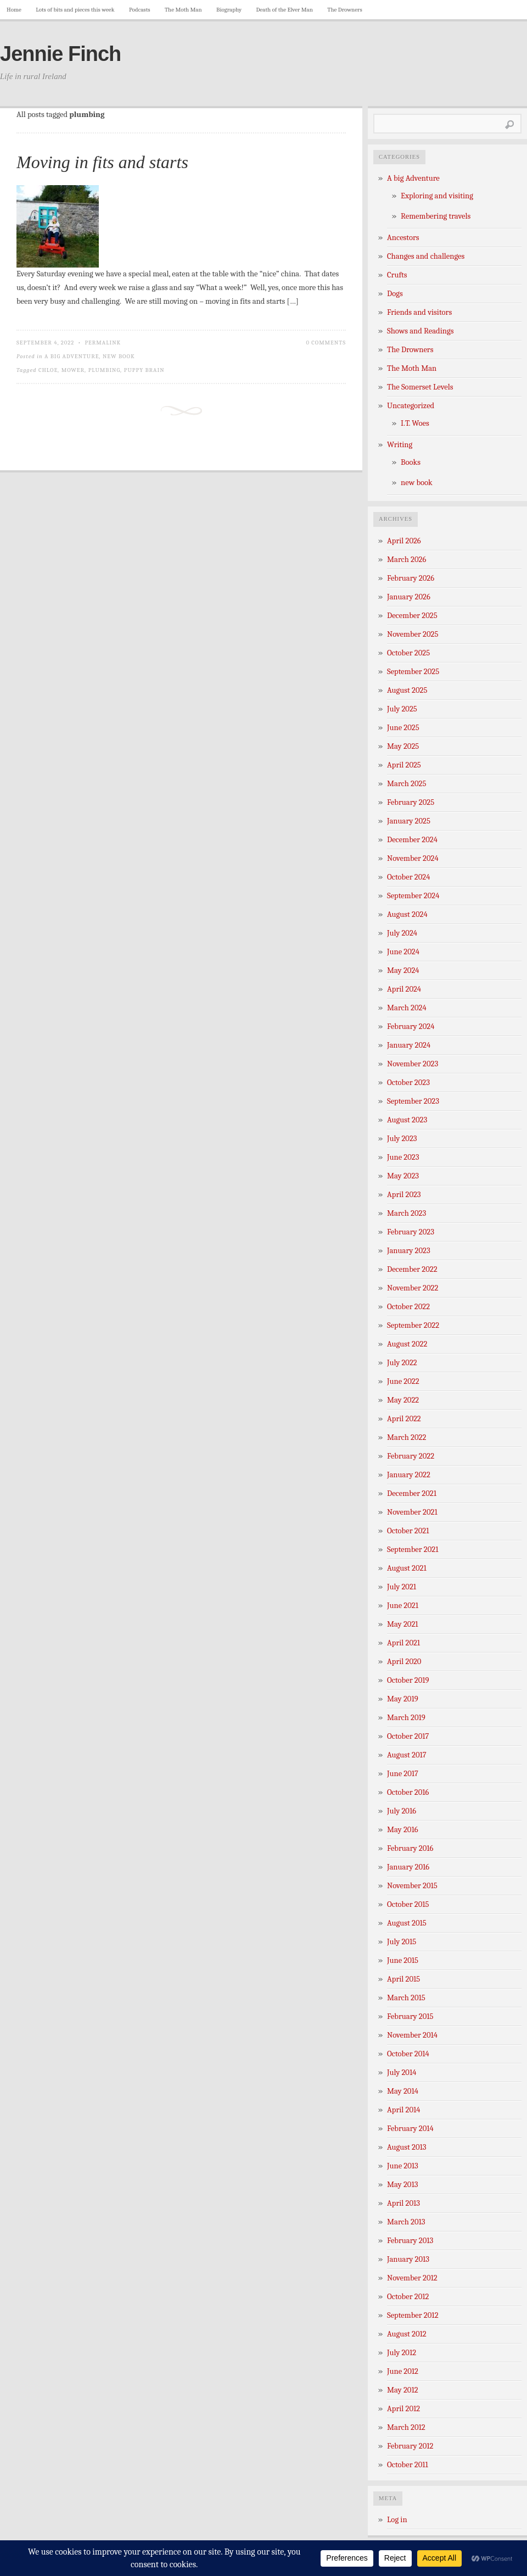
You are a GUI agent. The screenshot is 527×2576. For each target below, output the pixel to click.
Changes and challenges (425, 256)
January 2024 (408, 1045)
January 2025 (408, 821)
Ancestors (403, 237)
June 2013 (402, 2166)
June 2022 (403, 1381)
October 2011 (407, 2464)
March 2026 (406, 559)
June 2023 (403, 1157)
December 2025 (412, 615)
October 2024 (408, 877)
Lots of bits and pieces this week (75, 9)
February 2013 (410, 2240)
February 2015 (410, 2016)
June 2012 (402, 2371)
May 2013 (402, 2184)
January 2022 (408, 1474)
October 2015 (408, 1904)
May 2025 (403, 746)
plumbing (104, 370)
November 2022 (412, 1288)
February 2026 (410, 578)
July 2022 (402, 1362)
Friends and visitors (419, 312)
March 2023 (406, 1213)
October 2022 (408, 1306)
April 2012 (403, 2408)
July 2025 (402, 709)
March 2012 (406, 2427)
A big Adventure (71, 356)
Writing (399, 444)
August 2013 (407, 2147)
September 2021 (413, 1549)
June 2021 (402, 1605)
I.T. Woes (415, 423)
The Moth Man (183, 9)
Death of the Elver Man (284, 9)
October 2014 (408, 2053)
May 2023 (403, 1176)
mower (73, 370)
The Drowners (344, 9)
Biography (229, 9)
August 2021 (407, 1568)
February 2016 (410, 1848)
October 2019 (408, 1680)
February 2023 (410, 1232)
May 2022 (403, 1400)
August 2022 (407, 1344)
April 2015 (403, 1979)
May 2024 (403, 970)
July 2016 (401, 1811)
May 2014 (402, 2091)
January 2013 (408, 2259)
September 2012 (413, 2315)
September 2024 (413, 895)
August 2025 (407, 690)
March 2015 (406, 1997)
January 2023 (408, 1250)
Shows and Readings (420, 331)
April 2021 (403, 1643)
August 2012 (407, 2334)
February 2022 (410, 1456)
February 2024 (410, 1026)
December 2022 (412, 1269)
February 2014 (410, 2128)
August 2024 (407, 914)
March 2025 (406, 783)
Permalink (103, 342)
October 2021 (408, 1530)
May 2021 (402, 1624)
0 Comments (326, 342)
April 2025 (404, 765)
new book (119, 356)
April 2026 (404, 541)
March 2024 (407, 1007)
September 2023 (413, 1101)
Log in (397, 2519)
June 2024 (403, 951)
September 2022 (413, 1325)
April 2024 (404, 989)
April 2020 (404, 1661)
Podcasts (139, 9)
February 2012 (410, 2446)
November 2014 (412, 2035)
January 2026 (408, 597)
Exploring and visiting (437, 196)
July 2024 (402, 933)
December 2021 (411, 1493)
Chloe (48, 370)
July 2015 (401, 1941)
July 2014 (401, 2072)
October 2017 (408, 1736)
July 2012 (401, 2352)
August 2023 (407, 1120)
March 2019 (406, 1717)
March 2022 (406, 1437)
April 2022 (404, 1418)
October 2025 (408, 653)
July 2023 (402, 1138)
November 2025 (412, 634)
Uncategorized (410, 405)
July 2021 (401, 1587)
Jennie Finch (60, 53)
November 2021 (412, 1512)
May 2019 (402, 1699)
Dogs (395, 293)
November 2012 (412, 2278)
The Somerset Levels (420, 387)
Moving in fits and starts (102, 162)
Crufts (397, 275)
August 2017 (407, 1755)
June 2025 (403, 727)
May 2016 (402, 1829)
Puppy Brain (144, 370)
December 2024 (412, 839)
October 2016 (408, 1792)
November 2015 (412, 1885)
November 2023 (412, 1064)
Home (14, 9)
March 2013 (406, 2222)
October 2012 (408, 2296)
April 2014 (403, 2110)
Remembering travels (435, 216)
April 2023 (404, 1194)
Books (411, 462)
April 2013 (403, 2203)
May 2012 (402, 2390)
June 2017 (402, 1773)
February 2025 (410, 802)
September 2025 (413, 671)
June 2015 (402, 1960)
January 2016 (408, 1867)
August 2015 (407, 1923)
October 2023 (408, 1082)
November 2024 (413, 858)
